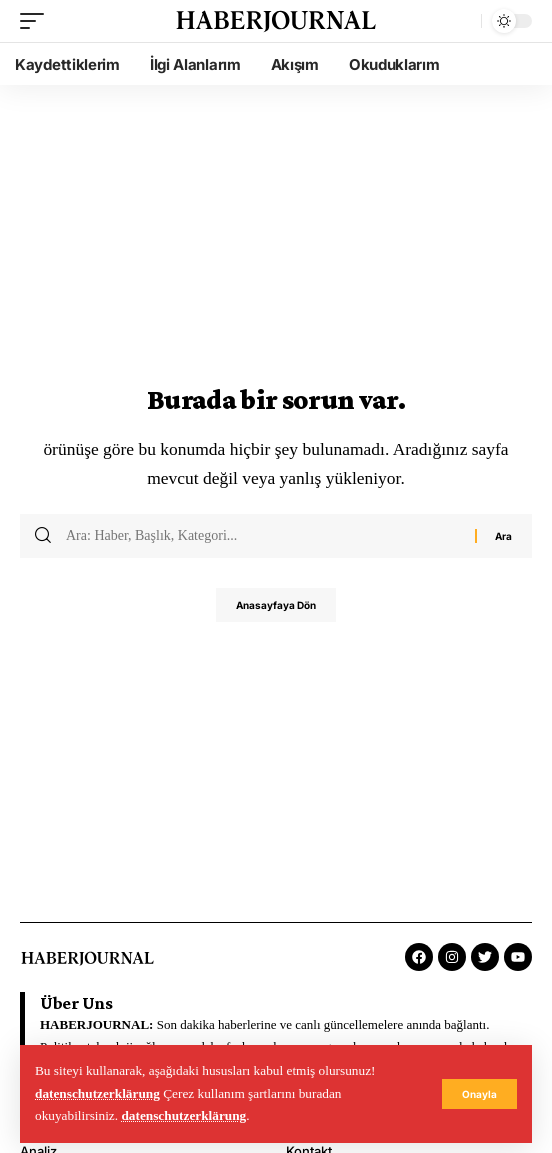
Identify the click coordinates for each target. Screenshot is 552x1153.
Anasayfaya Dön (276, 605)
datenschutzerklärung (97, 1093)
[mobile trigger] (37, 21)
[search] (461, 21)
